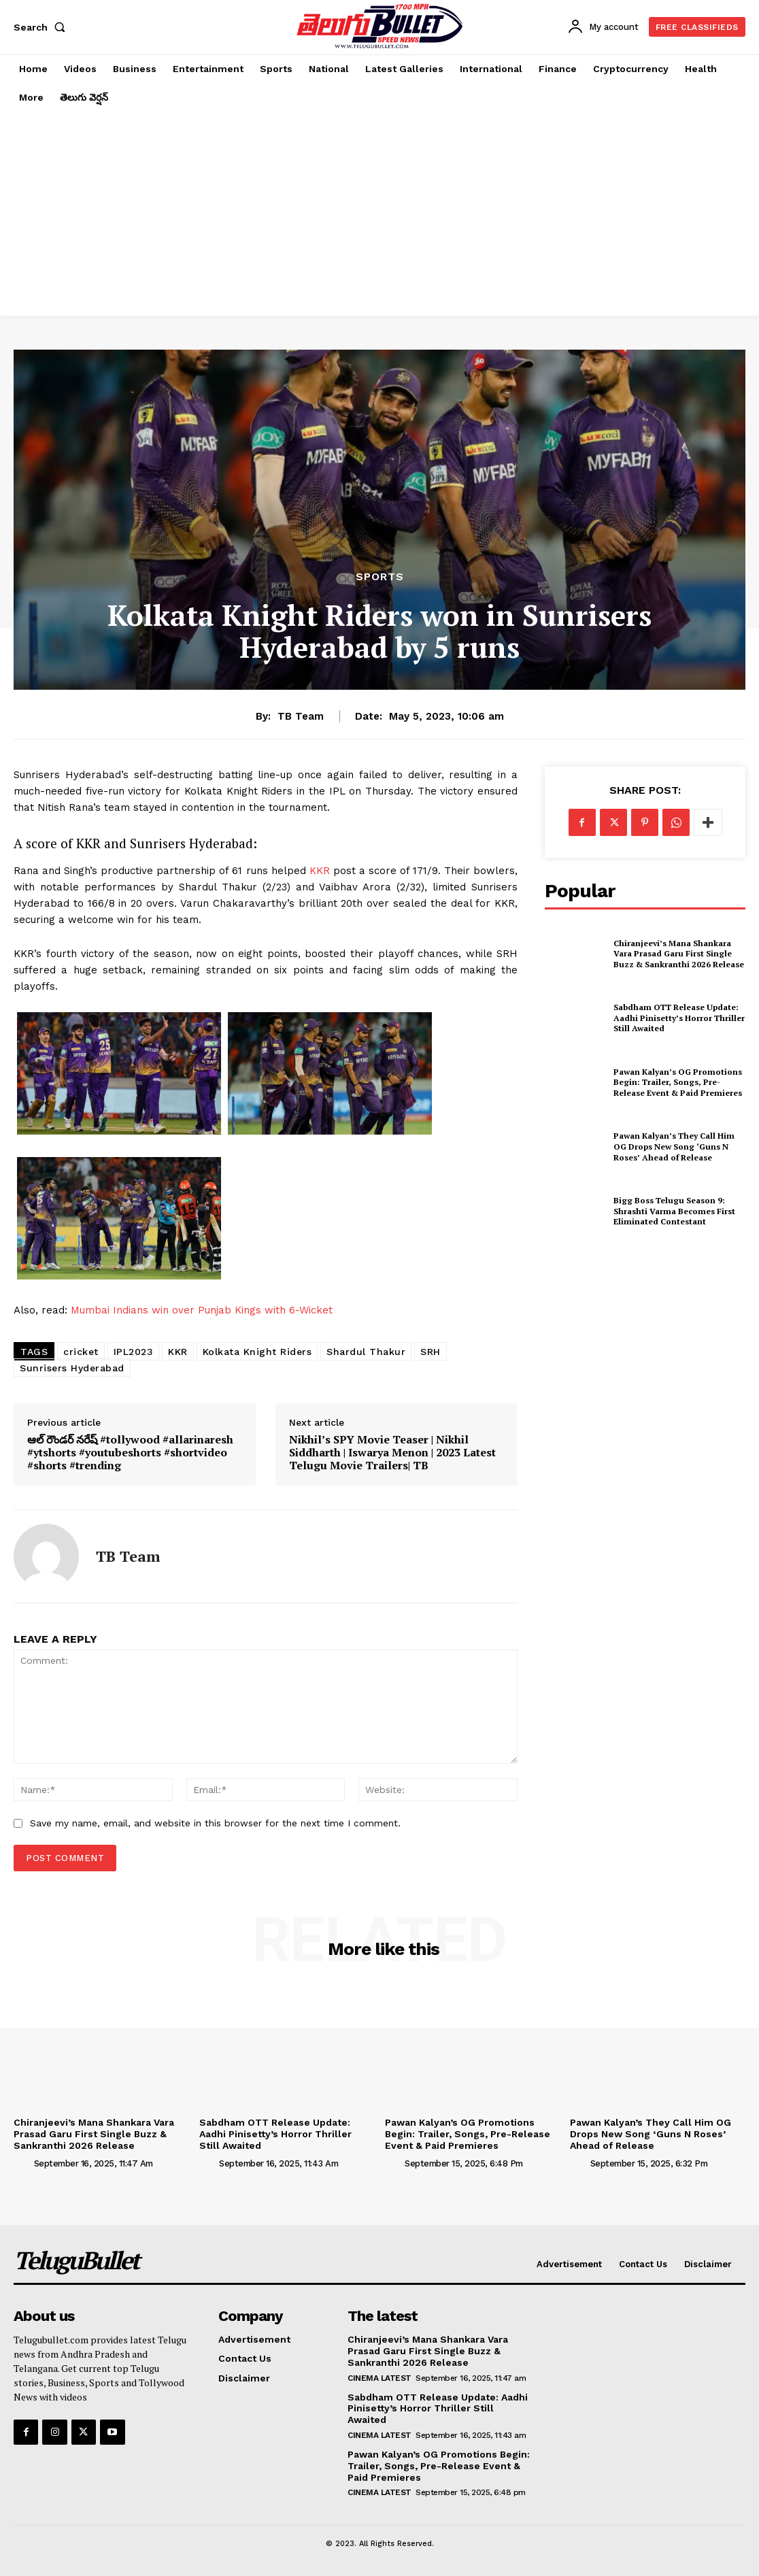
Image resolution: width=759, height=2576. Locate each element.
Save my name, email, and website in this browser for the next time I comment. (215, 1823)
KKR (318, 871)
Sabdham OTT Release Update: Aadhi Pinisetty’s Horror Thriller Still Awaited (679, 1017)
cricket (81, 1351)
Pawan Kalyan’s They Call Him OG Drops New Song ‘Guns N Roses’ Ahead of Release (674, 1146)
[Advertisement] (379, 213)
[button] (42, 27)
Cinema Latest (379, 2378)
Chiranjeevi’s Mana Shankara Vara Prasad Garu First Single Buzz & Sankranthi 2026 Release (678, 953)
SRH (430, 1351)
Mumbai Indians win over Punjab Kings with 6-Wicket (202, 1310)
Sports (380, 576)
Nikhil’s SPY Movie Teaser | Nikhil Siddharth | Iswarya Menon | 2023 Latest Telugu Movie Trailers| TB (392, 1453)
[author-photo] (22, 2163)
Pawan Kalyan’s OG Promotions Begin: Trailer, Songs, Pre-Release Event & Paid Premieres (677, 1082)
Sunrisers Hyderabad (72, 1367)
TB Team (300, 716)
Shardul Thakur (365, 1351)
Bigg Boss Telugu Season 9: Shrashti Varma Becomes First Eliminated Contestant (674, 1210)
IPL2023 (134, 1351)
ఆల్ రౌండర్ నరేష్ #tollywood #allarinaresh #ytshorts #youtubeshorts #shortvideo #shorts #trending (130, 1453)
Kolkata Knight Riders (257, 1351)
